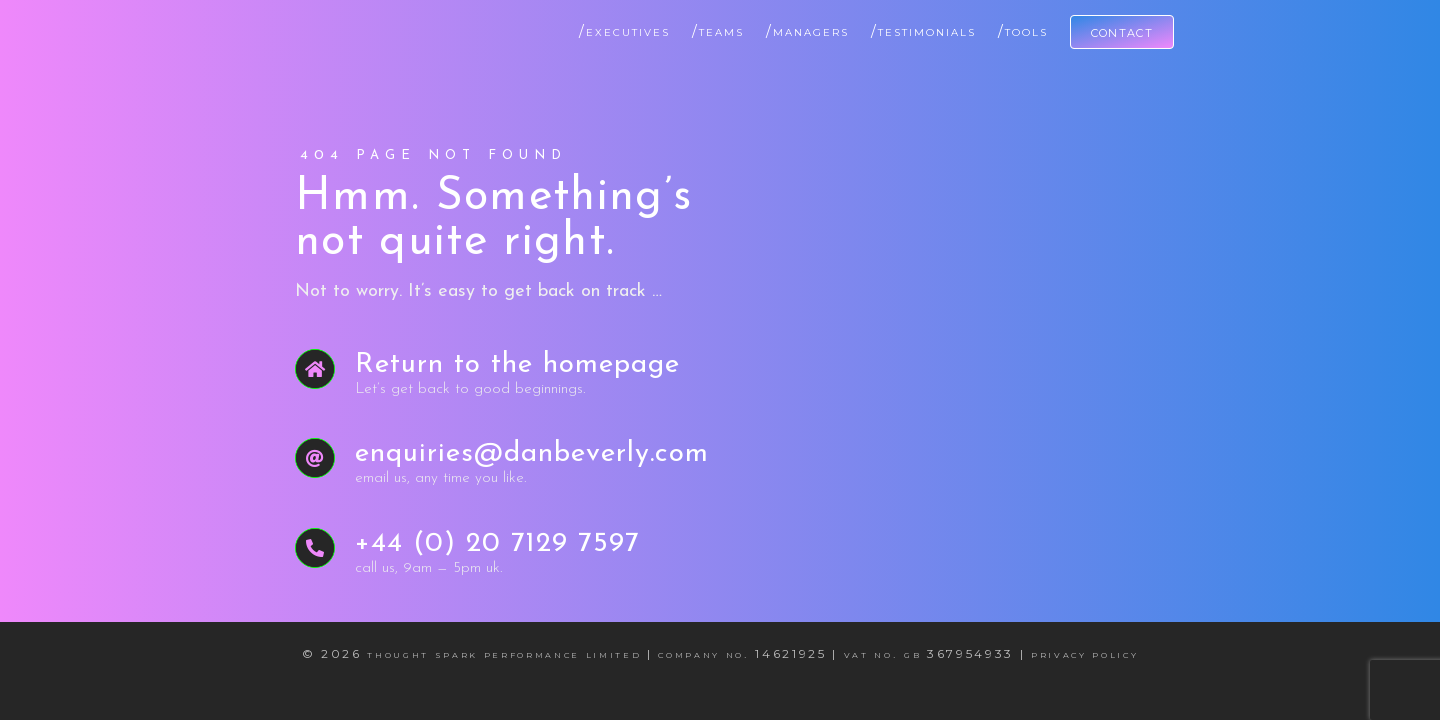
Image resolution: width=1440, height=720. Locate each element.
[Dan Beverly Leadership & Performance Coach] (300, 23)
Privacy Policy (1084, 653)
